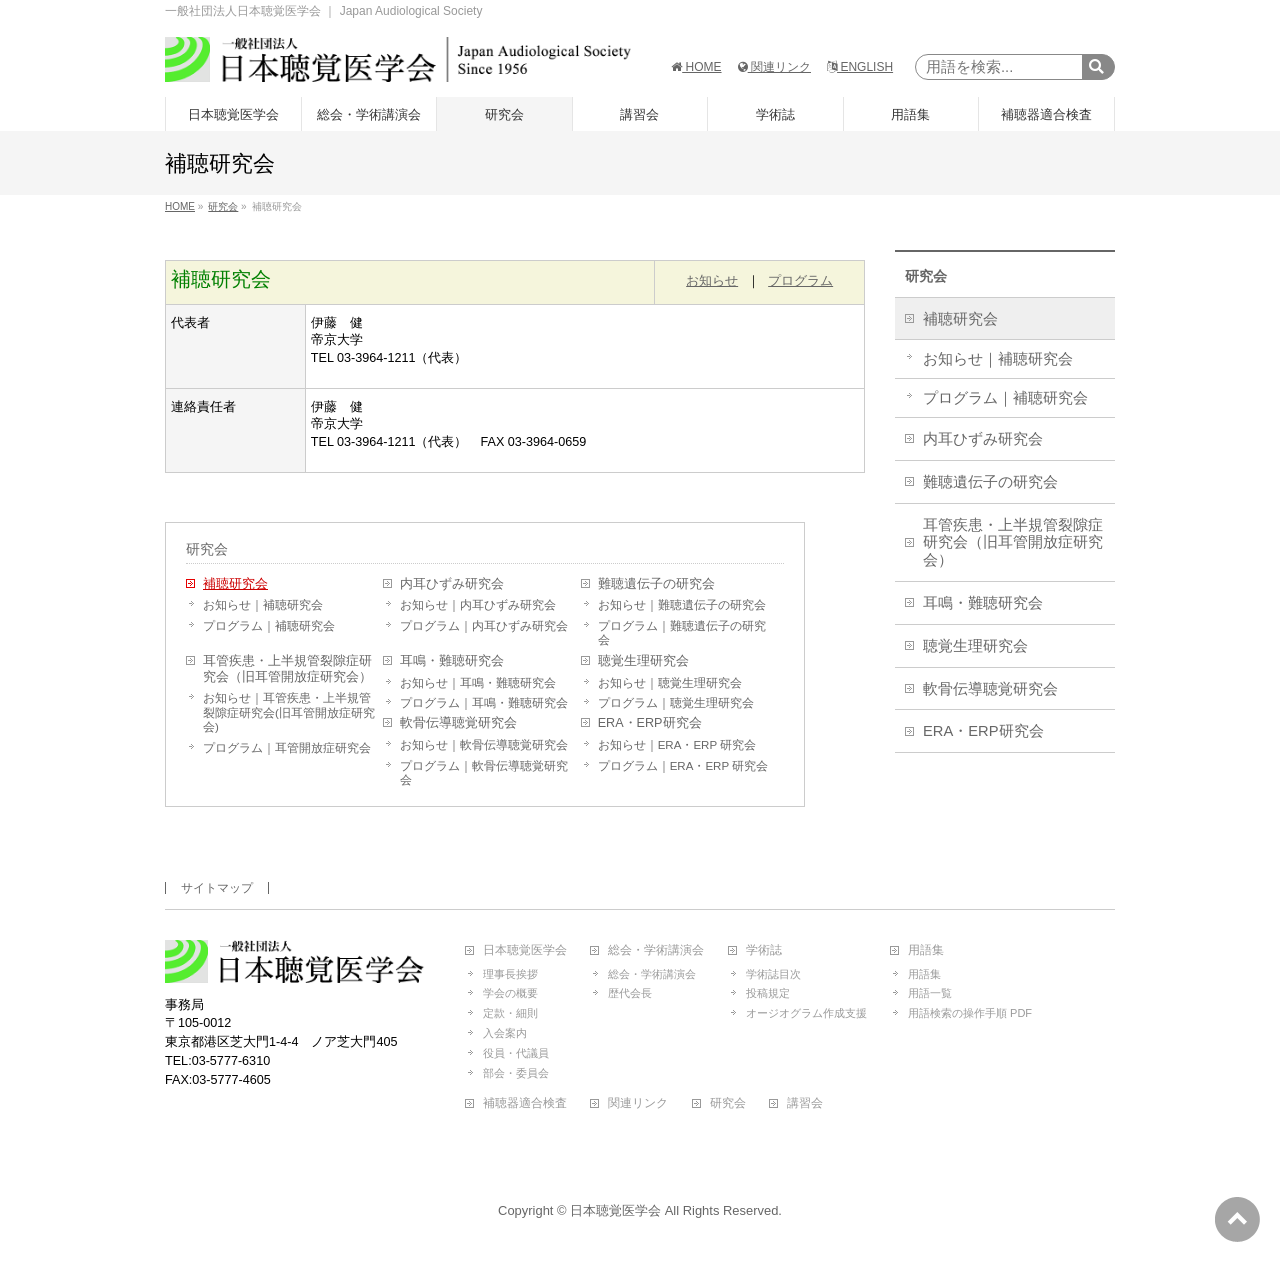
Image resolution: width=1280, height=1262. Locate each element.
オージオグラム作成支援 (806, 1013)
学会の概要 (510, 993)
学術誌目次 (773, 974)
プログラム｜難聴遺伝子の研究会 (682, 633)
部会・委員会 (516, 1073)
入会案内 (505, 1033)
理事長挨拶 (510, 974)
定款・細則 (510, 1013)
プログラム (800, 281)
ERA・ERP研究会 (650, 723)
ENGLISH (860, 67)
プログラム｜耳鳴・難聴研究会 (484, 703)
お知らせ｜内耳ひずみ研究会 (478, 605)
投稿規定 (768, 993)
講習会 (805, 1103)
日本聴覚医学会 (525, 950)
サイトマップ (217, 888)
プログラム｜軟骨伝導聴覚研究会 (484, 773)
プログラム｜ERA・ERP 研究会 (683, 766)
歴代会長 (630, 993)
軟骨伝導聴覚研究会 (458, 723)
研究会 (207, 549)
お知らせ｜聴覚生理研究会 (670, 683)
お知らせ (712, 281)
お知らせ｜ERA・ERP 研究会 (677, 745)
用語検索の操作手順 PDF (970, 1013)
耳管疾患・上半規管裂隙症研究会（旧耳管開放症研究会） (287, 669)
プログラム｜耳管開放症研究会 (287, 748)
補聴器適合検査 (525, 1103)
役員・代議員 (516, 1053)
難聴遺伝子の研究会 (656, 584)
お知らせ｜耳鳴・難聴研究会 (478, 683)
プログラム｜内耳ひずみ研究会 (484, 626)
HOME (696, 67)
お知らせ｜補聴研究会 (263, 605)
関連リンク (774, 67)
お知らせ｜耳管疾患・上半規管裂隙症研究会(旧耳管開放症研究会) (289, 712)
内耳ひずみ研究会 (452, 584)
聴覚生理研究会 (643, 661)
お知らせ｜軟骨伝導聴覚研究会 (484, 745)
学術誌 (764, 950)
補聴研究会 (235, 584)
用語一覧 (930, 993)
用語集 (926, 950)
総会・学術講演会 (656, 950)
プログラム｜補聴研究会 (269, 626)
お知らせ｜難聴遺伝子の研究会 (682, 605)
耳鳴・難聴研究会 (452, 661)
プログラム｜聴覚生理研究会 (676, 703)
